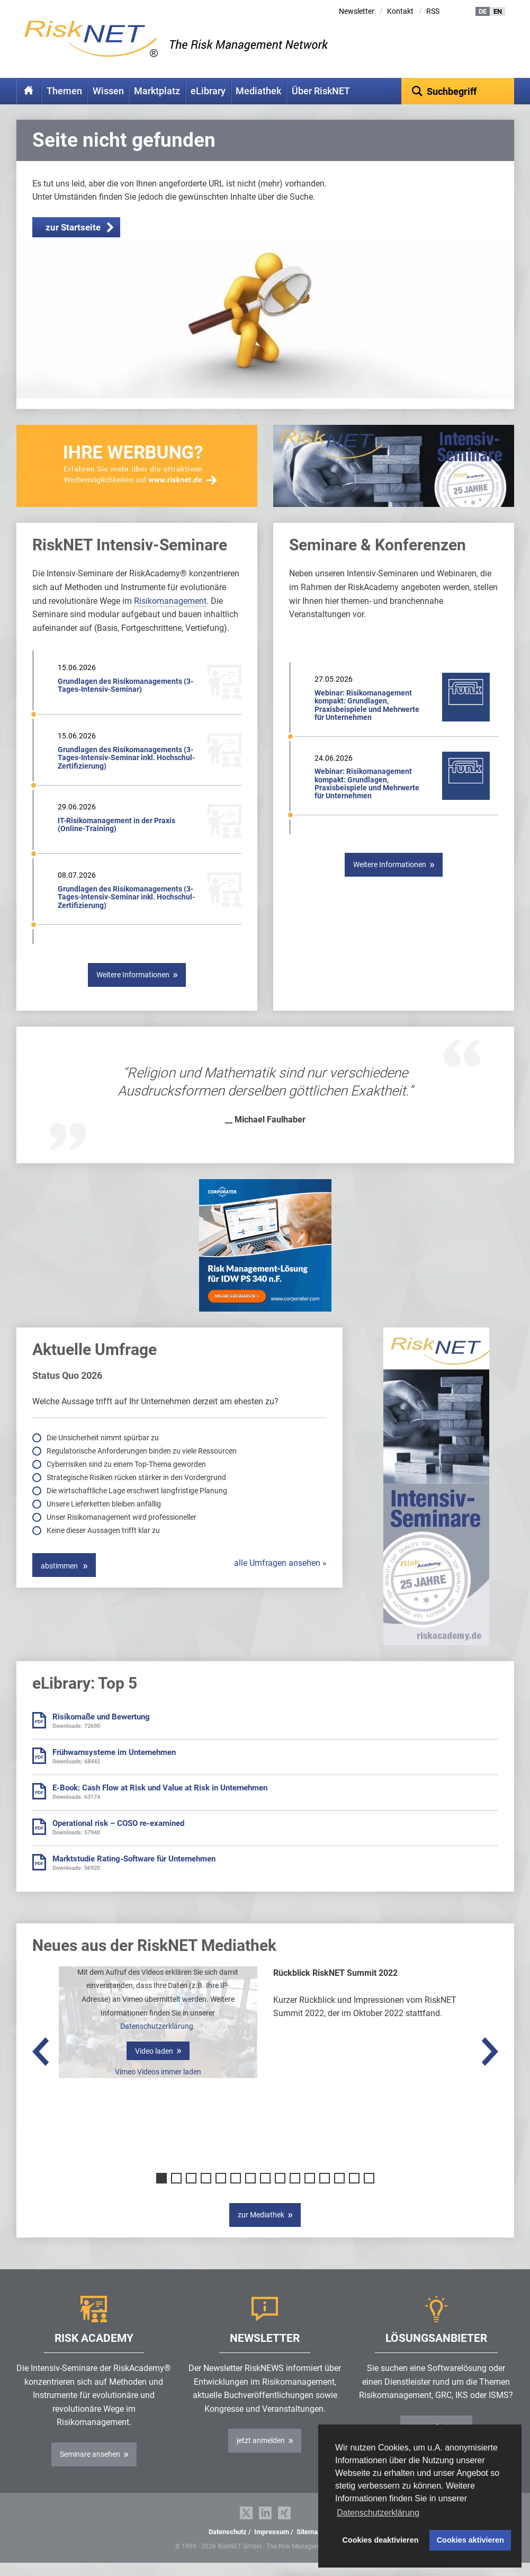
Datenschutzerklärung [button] (378, 2512)
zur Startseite (73, 243)
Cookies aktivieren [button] (470, 2540)
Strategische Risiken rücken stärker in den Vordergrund (137, 1494)
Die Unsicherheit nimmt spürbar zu (103, 1454)
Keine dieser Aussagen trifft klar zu (104, 1547)
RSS (432, 11)
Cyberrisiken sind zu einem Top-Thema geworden (127, 1480)
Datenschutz (228, 2548)
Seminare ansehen (90, 2470)
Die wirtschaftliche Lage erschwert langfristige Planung (137, 1507)
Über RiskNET (321, 91)
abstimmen (60, 1582)
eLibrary (208, 91)
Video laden (154, 2067)
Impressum (271, 2548)
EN (497, 11)
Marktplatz (157, 91)
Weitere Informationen (132, 991)
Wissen (108, 91)
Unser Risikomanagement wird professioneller (122, 1533)
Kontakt (400, 11)
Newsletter (356, 11)
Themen (64, 91)
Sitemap (309, 2548)
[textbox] (457, 91)
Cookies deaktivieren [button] (381, 2540)
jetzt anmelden (261, 2457)
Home (29, 91)
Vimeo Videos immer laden (158, 2088)
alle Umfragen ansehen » (280, 1579)
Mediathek (258, 91)
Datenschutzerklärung (156, 2042)
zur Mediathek (261, 2231)
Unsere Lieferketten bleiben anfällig (104, 1520)
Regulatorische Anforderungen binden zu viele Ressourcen (142, 1467)
